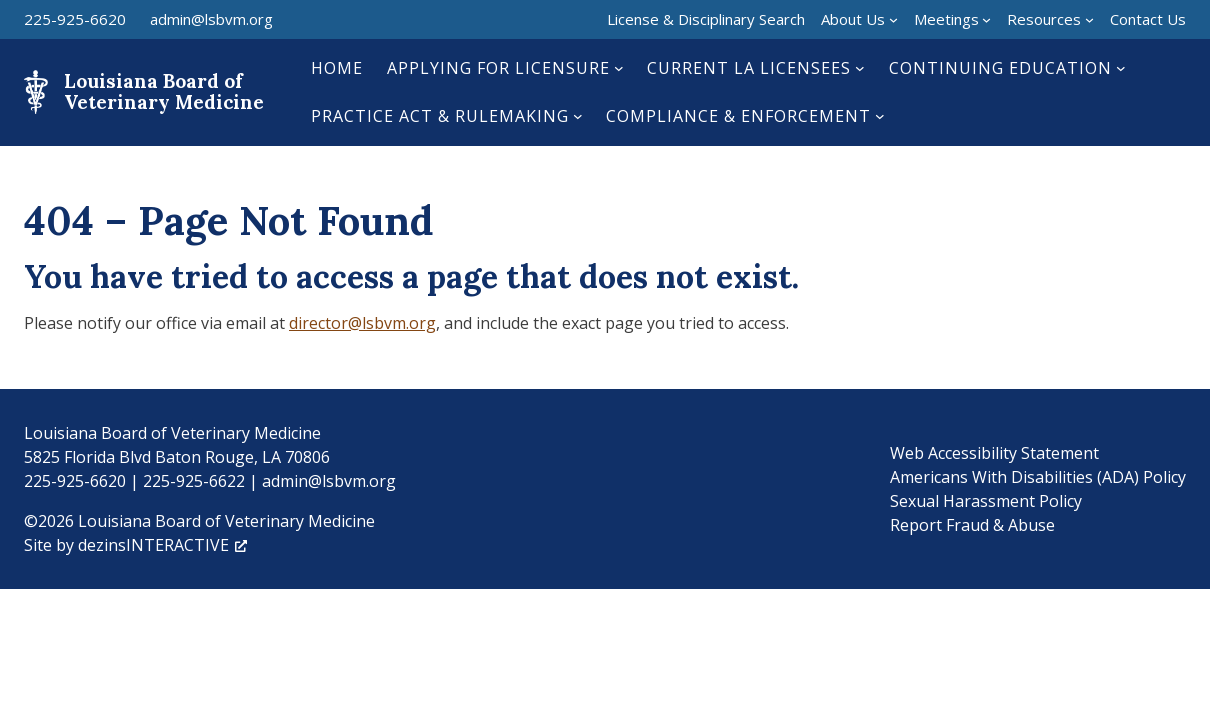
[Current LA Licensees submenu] (860, 68)
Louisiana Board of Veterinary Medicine (164, 91)
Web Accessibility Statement (994, 453)
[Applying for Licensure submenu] (619, 68)
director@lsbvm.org (362, 323)
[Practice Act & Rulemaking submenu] (578, 116)
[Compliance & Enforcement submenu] (880, 116)
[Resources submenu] (1089, 19)
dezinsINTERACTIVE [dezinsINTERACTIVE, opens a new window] (162, 545)
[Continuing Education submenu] (1121, 68)
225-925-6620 (75, 19)
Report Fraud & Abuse (972, 525)
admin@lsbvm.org (211, 19)
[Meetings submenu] (986, 19)
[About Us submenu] (893, 19)
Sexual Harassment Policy (986, 501)
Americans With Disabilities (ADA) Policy (1038, 477)
